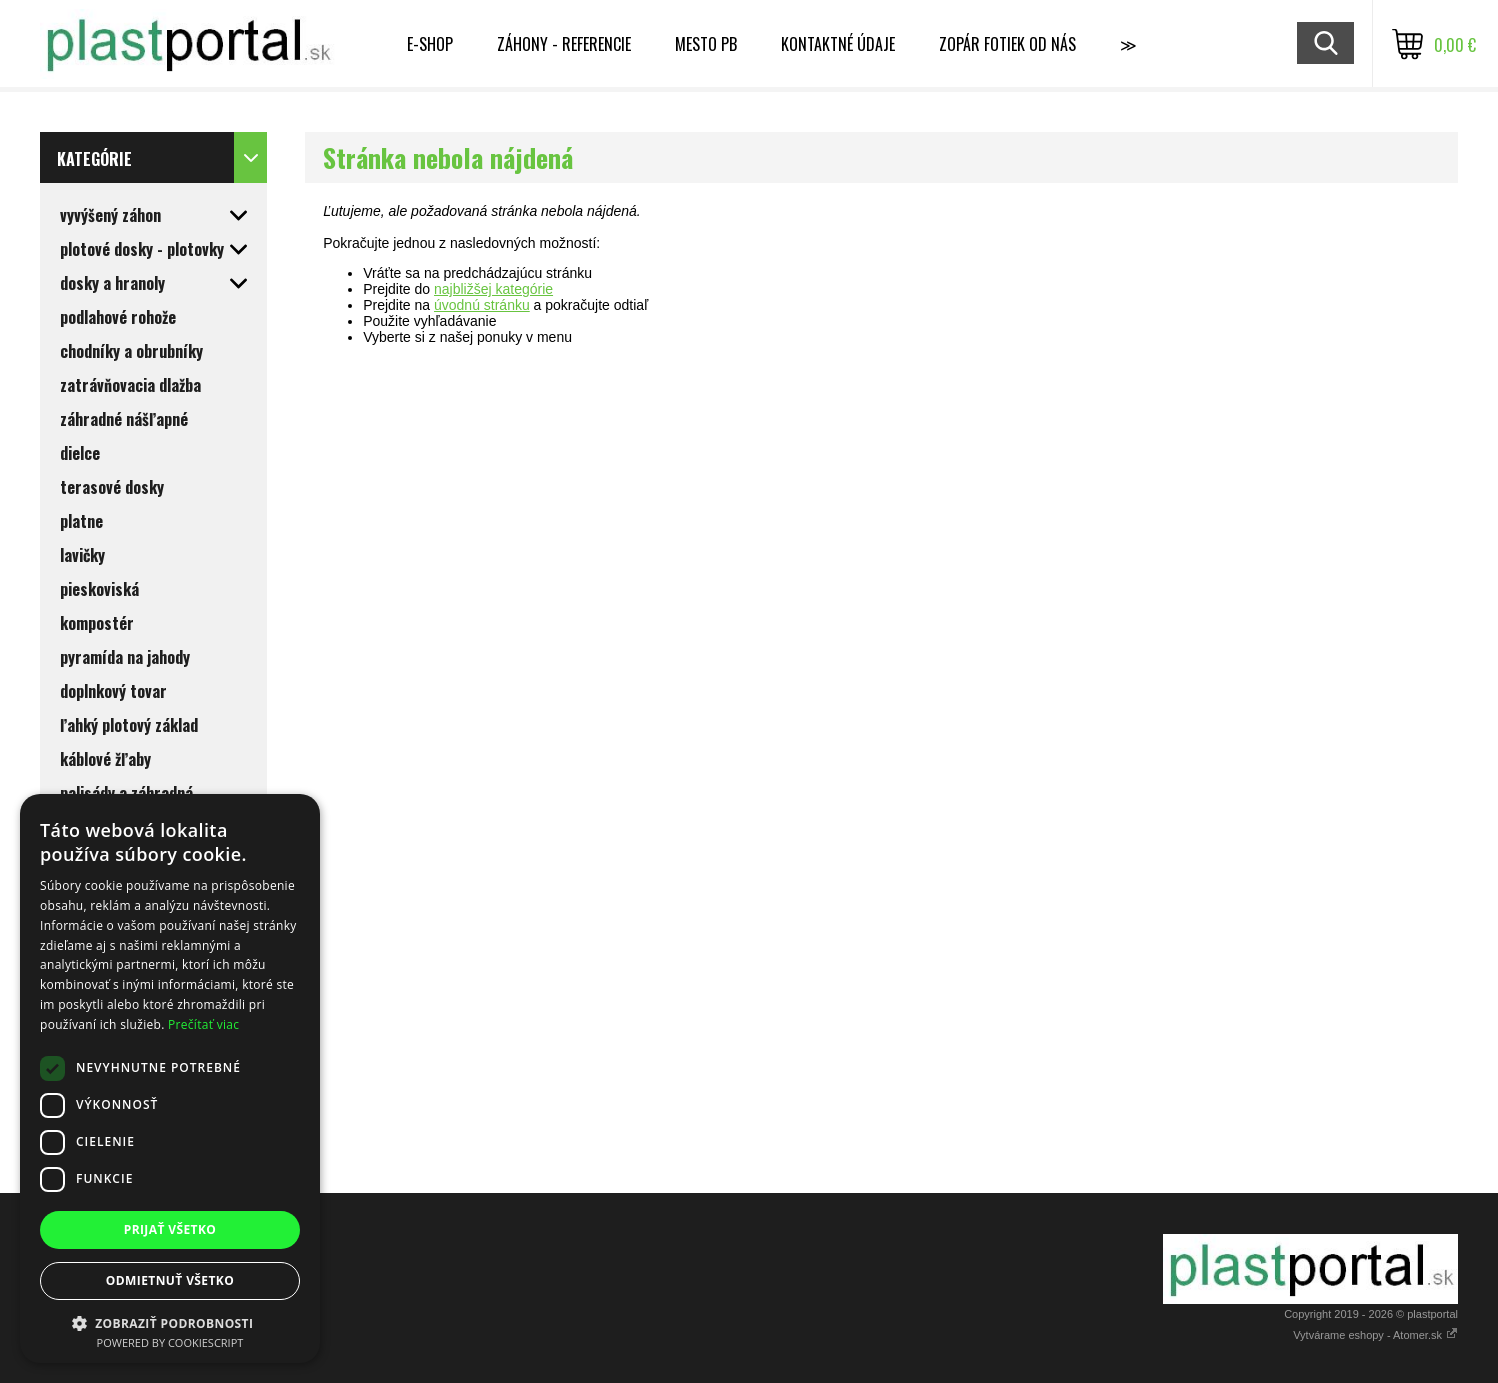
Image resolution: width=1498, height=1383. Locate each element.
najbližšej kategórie (493, 289)
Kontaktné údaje (838, 44)
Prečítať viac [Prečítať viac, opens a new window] (203, 1024)
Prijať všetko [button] (170, 1229)
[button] (170, 1322)
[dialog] (170, 1078)
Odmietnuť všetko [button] (170, 1280)
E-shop (430, 44)
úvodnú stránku (482, 305)
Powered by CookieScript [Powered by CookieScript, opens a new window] (170, 1342)
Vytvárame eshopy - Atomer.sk (1375, 1335)
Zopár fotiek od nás (1007, 44)
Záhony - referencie (564, 44)
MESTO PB (706, 44)
